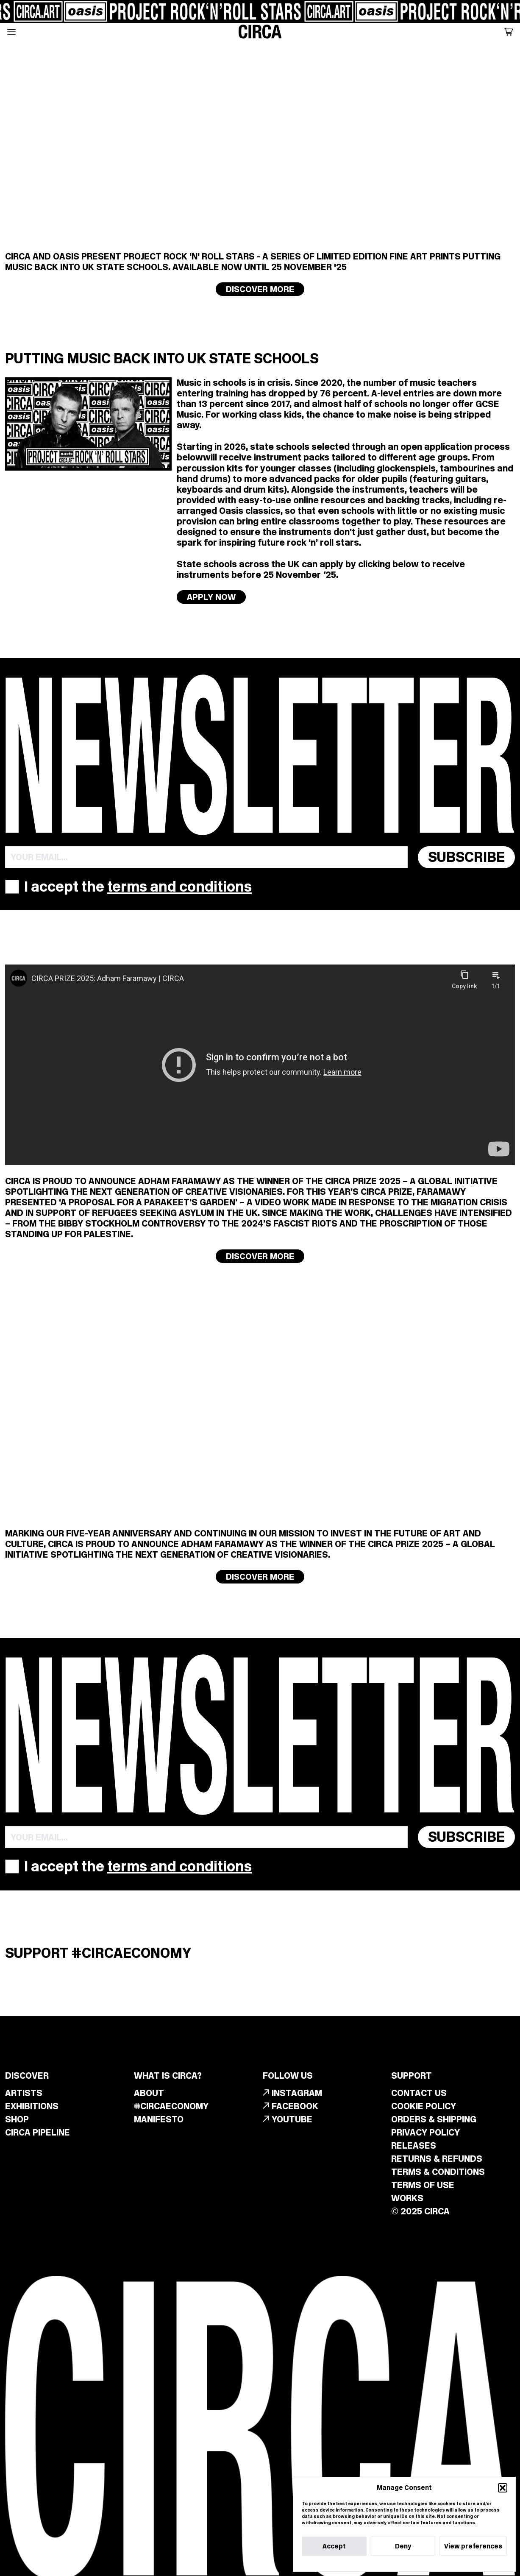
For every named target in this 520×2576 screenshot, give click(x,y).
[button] (502, 2488)
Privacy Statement (421, 2562)
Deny (403, 2546)
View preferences (473, 2546)
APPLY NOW (211, 597)
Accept (334, 2546)
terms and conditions (179, 886)
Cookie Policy (381, 2562)
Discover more (260, 289)
